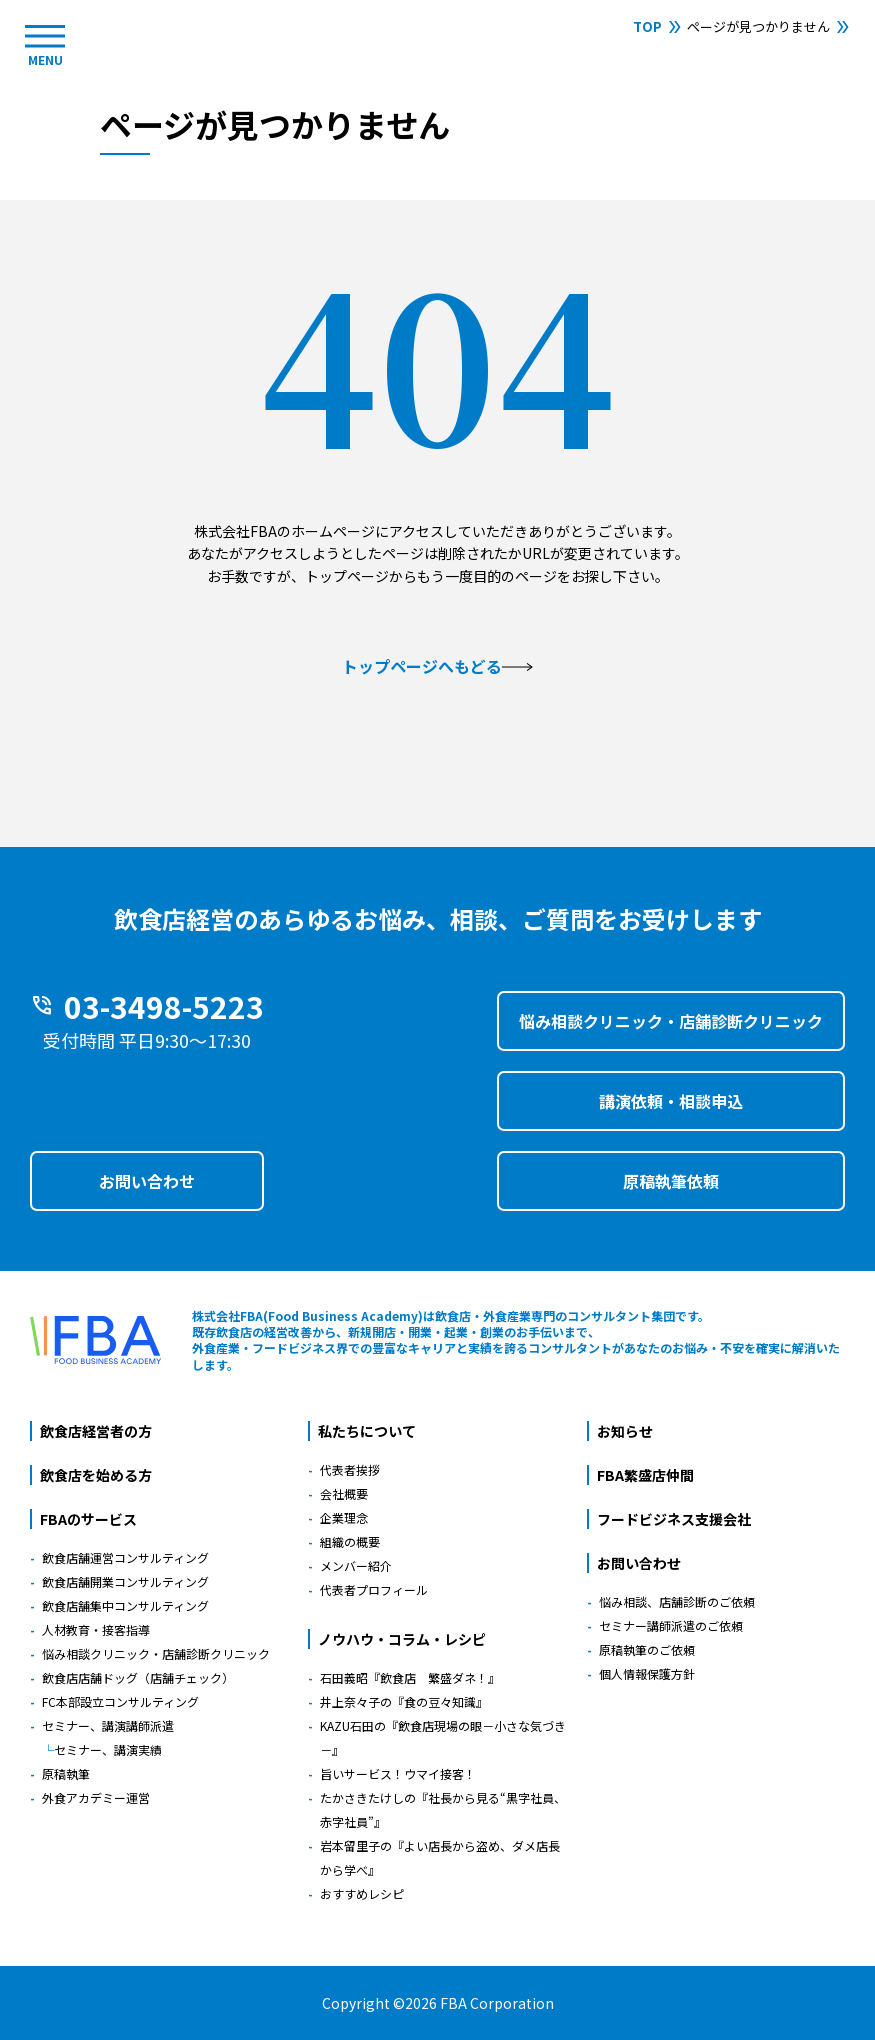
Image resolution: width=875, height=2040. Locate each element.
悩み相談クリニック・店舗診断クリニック (671, 1021)
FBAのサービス (88, 1519)
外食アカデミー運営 (96, 1797)
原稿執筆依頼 (671, 1181)
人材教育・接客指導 (96, 1629)
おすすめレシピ (362, 1893)
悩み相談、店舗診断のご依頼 (677, 1601)
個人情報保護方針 (647, 1673)
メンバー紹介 (356, 1565)
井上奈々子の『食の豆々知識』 (404, 1701)
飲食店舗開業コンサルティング (125, 1581)
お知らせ (625, 1431)
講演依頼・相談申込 (671, 1101)
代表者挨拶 (350, 1469)
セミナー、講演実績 (108, 1749)
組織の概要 (350, 1541)
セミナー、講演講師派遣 (108, 1725)
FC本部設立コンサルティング (120, 1701)
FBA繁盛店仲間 (645, 1475)
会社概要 (344, 1493)
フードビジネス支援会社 (674, 1519)
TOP (647, 26)
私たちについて (367, 1431)
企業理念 (344, 1517)
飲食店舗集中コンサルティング (125, 1605)
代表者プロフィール (374, 1589)
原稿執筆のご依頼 (647, 1649)
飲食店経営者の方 (96, 1431)
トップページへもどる (437, 666)
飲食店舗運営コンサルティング (125, 1557)
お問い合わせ (147, 1181)
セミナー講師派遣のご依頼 (671, 1625)
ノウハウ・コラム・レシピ (402, 1639)
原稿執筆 (66, 1773)
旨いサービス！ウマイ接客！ (398, 1773)
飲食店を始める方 (96, 1475)
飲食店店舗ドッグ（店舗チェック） (138, 1677)
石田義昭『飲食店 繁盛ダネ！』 (410, 1677)
